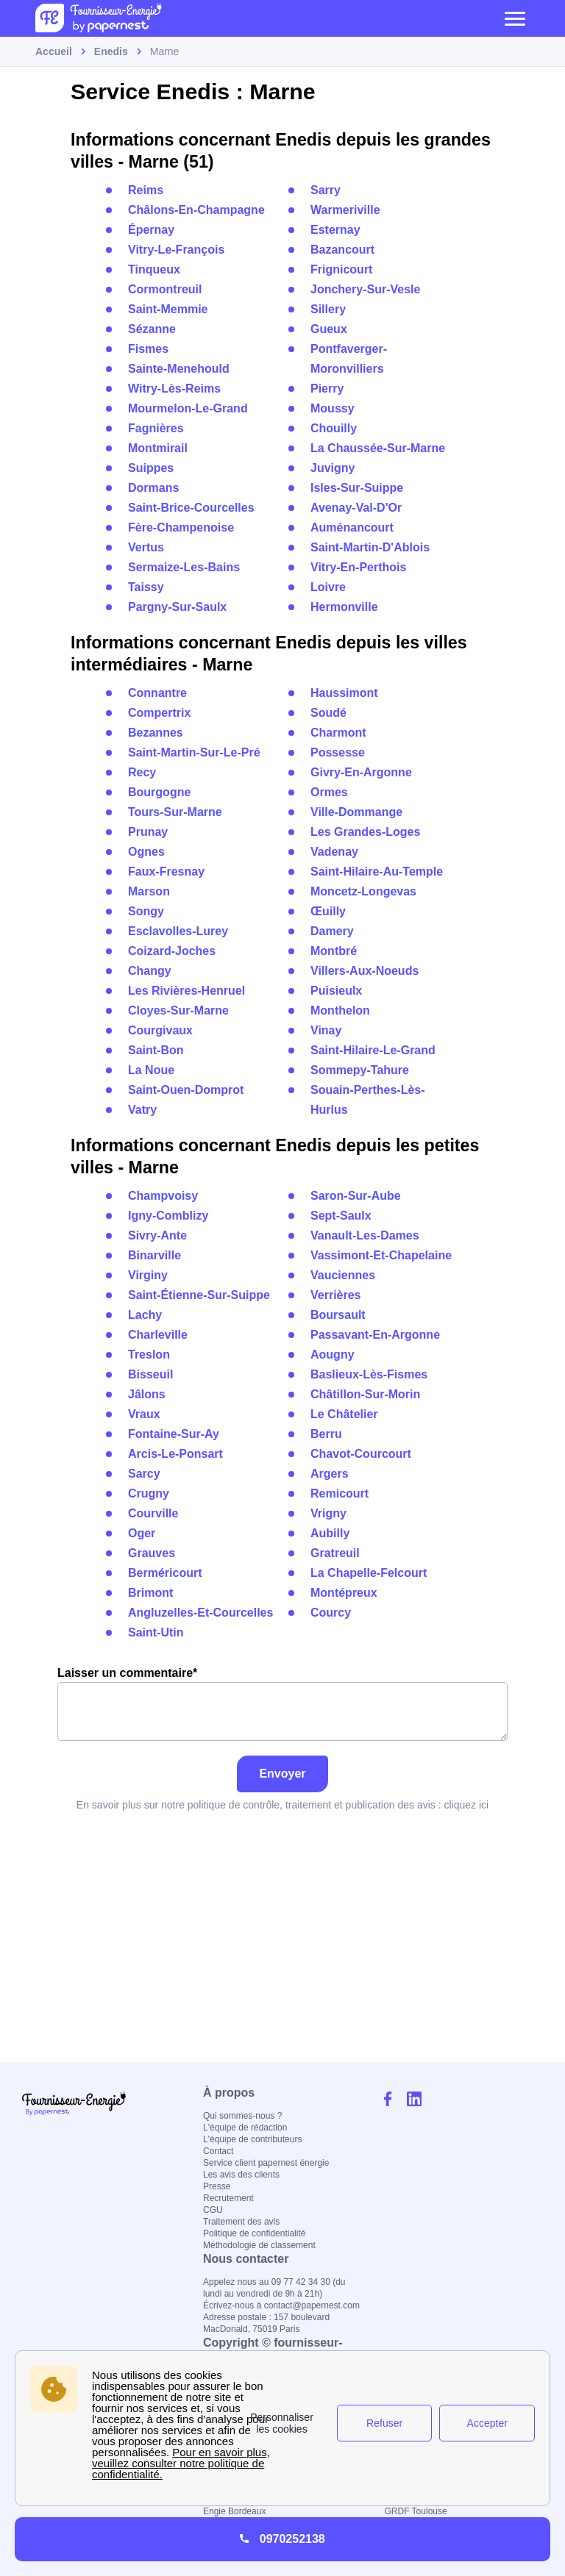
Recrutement (228, 2198)
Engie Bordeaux (234, 2511)
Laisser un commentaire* (282, 1704)
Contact (218, 2151)
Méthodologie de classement (259, 2245)
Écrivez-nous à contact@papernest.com (281, 2305)
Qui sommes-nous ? (242, 2116)
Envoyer (282, 1773)
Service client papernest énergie (266, 2163)
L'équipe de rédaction (245, 2127)
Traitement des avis (241, 2222)
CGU (213, 2210)
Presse (216, 2186)
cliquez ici (466, 1805)
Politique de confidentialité (254, 2233)
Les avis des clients (241, 2174)
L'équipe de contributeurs (252, 2139)
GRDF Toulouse (416, 2511)
